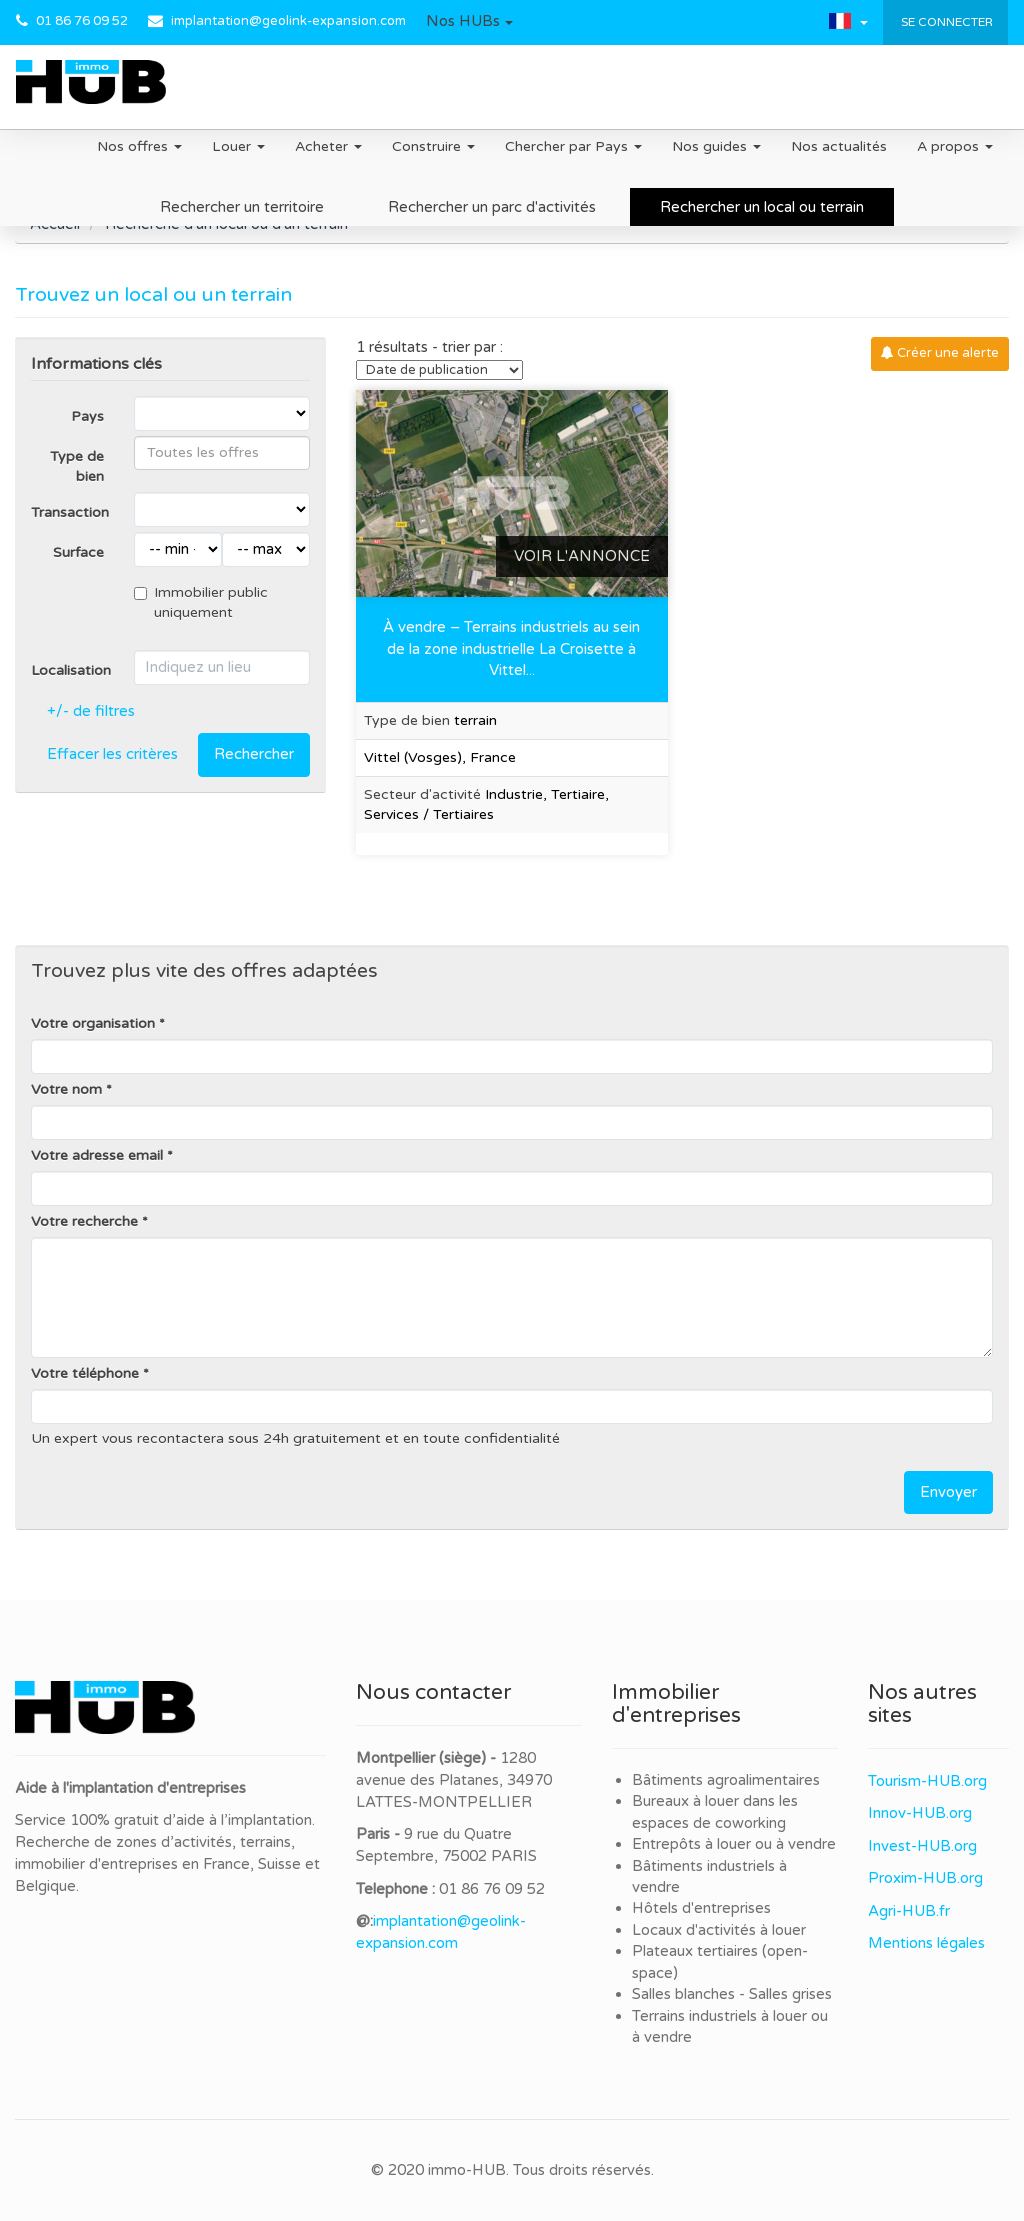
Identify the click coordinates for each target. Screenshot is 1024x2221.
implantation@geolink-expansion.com (288, 21)
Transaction (70, 512)
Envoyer (948, 1492)
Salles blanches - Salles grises (732, 1994)
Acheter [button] (328, 146)
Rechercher (254, 754)
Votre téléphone (85, 1373)
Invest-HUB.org (922, 1846)
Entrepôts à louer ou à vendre (734, 1844)
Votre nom (66, 1089)
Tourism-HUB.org (927, 1781)
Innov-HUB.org (920, 1813)
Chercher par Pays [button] (573, 146)
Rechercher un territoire (242, 207)
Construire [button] (433, 146)
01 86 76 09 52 (82, 21)
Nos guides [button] (716, 146)
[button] (469, 22)
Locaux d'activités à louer (719, 1930)
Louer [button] (238, 146)
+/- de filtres (91, 711)
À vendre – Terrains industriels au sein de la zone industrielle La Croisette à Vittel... (511, 648)
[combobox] (222, 453)
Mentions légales (926, 1943)
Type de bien (77, 466)
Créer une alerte (940, 353)
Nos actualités (839, 146)
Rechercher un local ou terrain (762, 207)
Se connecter (945, 22)
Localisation (71, 670)
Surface (78, 552)
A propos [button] (955, 146)
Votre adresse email (97, 1155)
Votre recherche (84, 1221)
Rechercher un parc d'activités (492, 207)
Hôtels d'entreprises (701, 1908)
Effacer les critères (112, 754)
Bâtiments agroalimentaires (726, 1780)
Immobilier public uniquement (201, 602)
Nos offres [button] (139, 146)
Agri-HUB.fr (909, 1911)
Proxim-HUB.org (925, 1878)
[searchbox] (222, 453)
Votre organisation (93, 1023)
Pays (87, 416)
